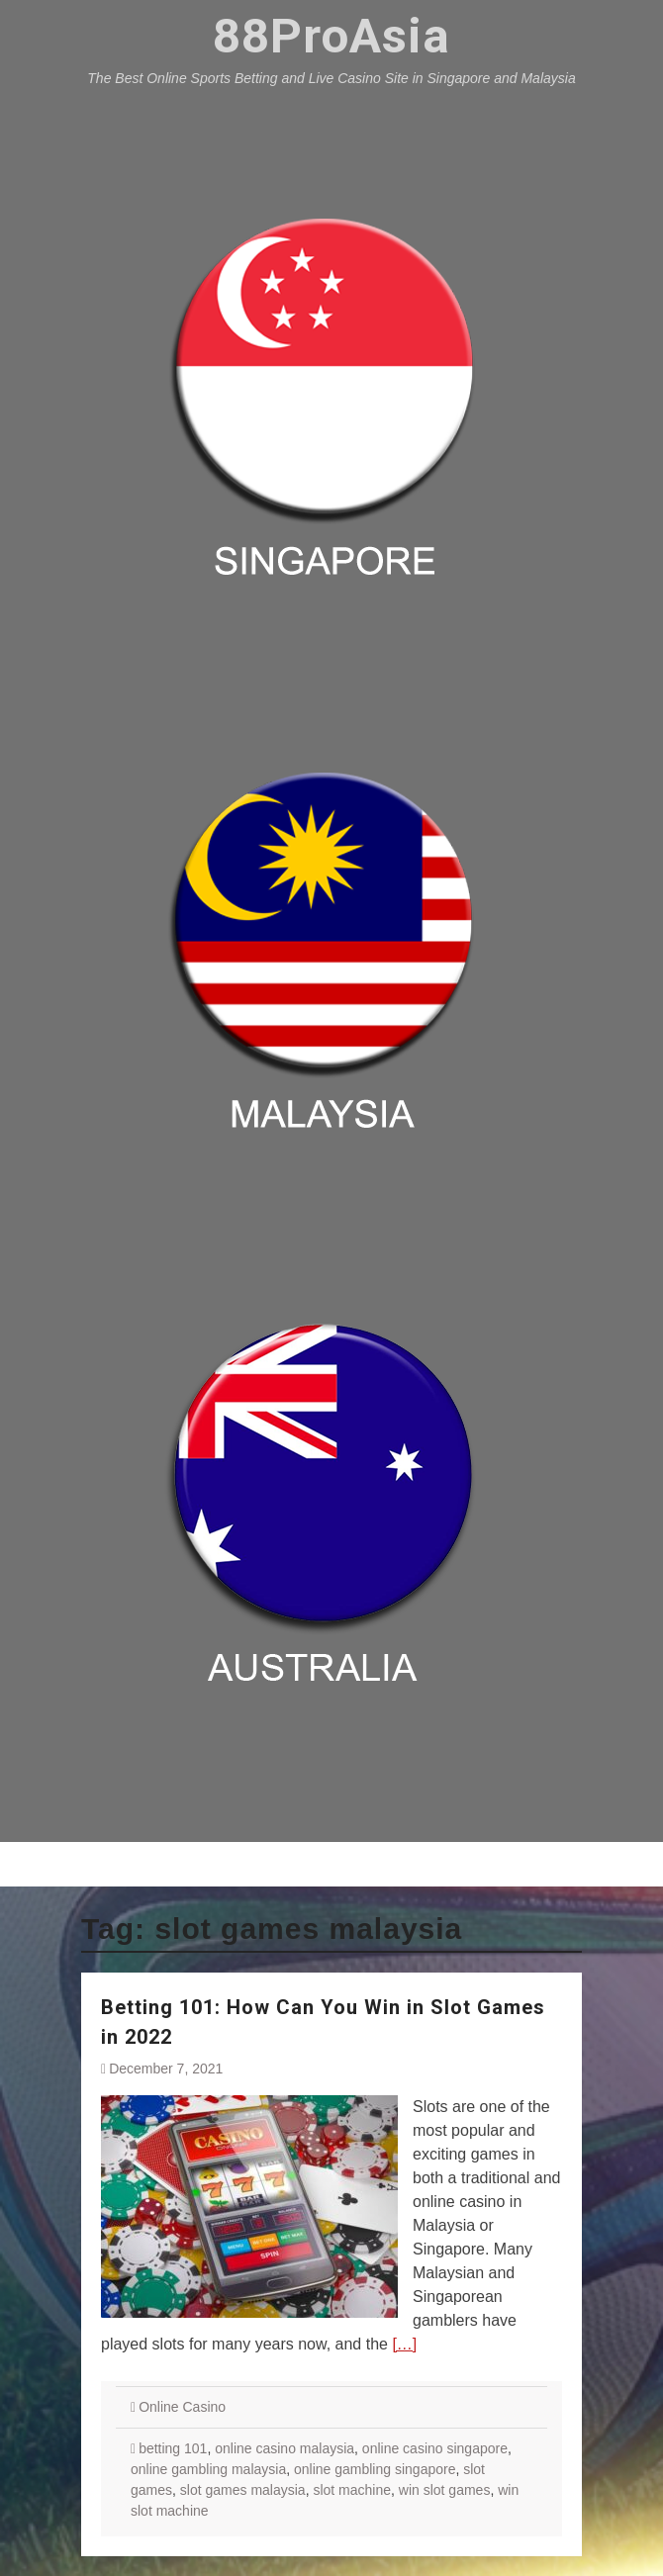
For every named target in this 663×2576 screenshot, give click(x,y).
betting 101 (173, 2448)
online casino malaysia (284, 2448)
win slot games (445, 2490)
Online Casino (182, 2407)
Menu (332, 1864)
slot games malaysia (243, 2490)
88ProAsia (331, 36)
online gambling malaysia (208, 2469)
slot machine (352, 2490)
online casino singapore (435, 2448)
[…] (404, 2344)
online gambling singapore (374, 2469)
